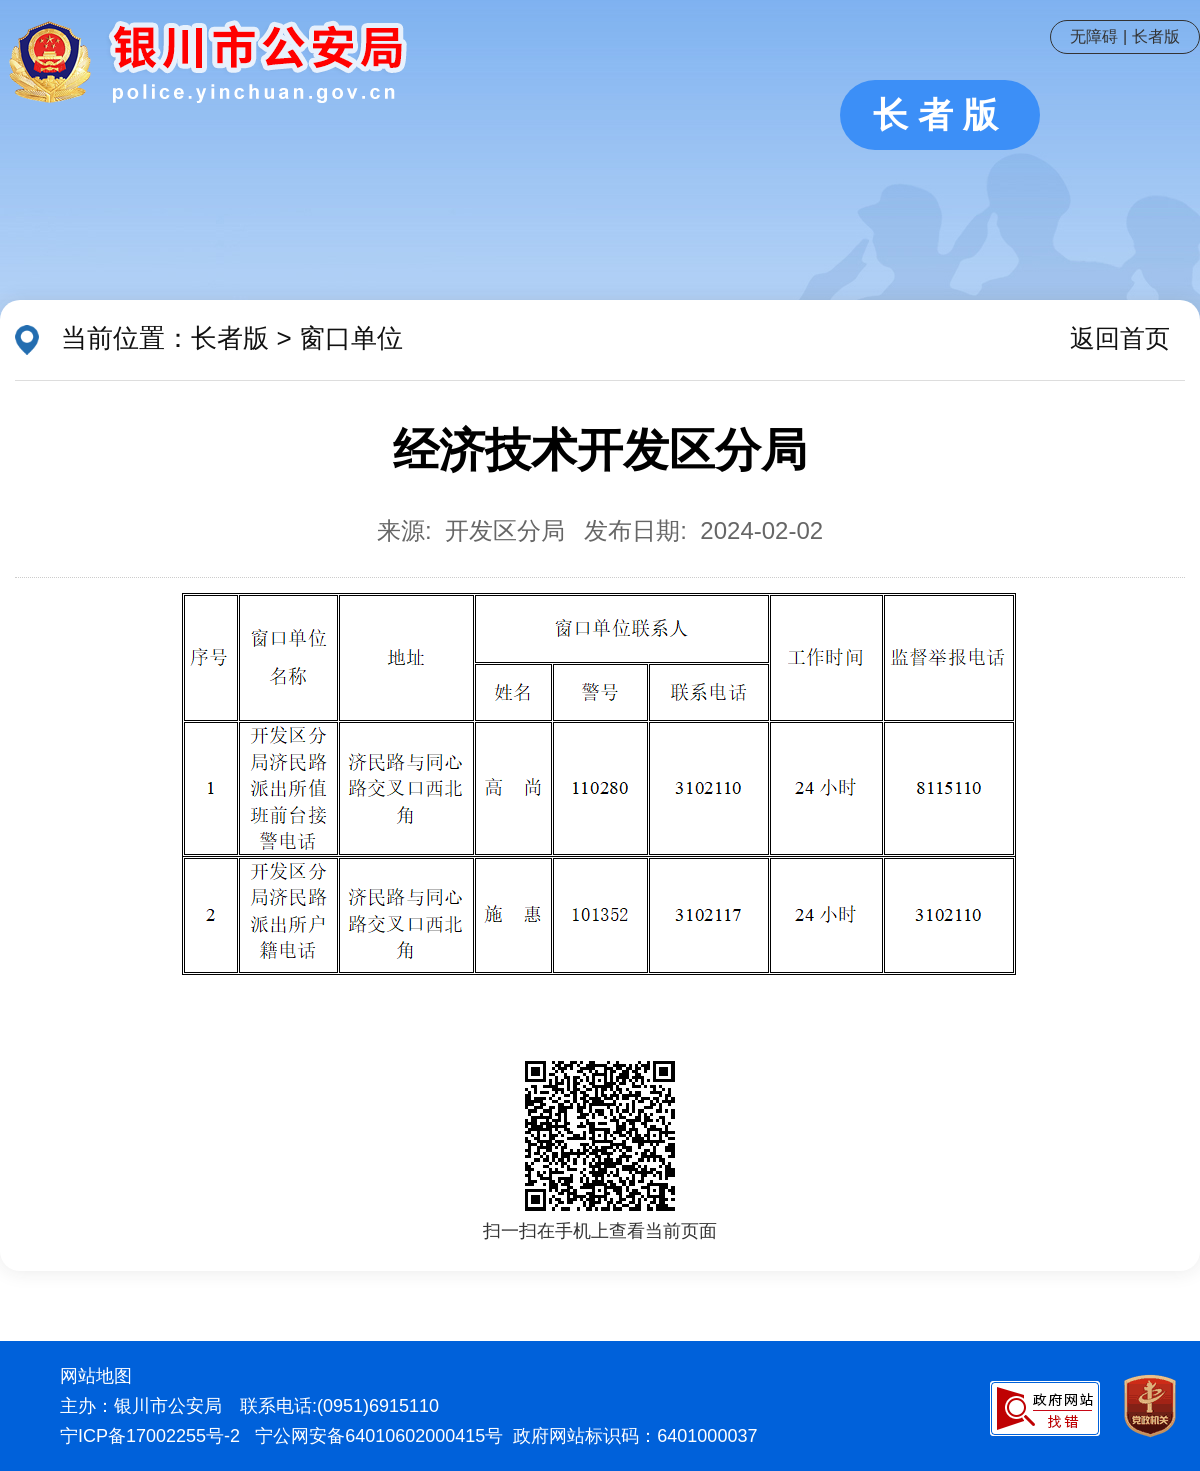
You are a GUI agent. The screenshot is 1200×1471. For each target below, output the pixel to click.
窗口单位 (351, 338)
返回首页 (1120, 338)
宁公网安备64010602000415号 (379, 1436)
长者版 (1156, 36)
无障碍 (1094, 36)
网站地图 (96, 1376)
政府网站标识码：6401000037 (635, 1436)
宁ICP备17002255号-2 (150, 1436)
